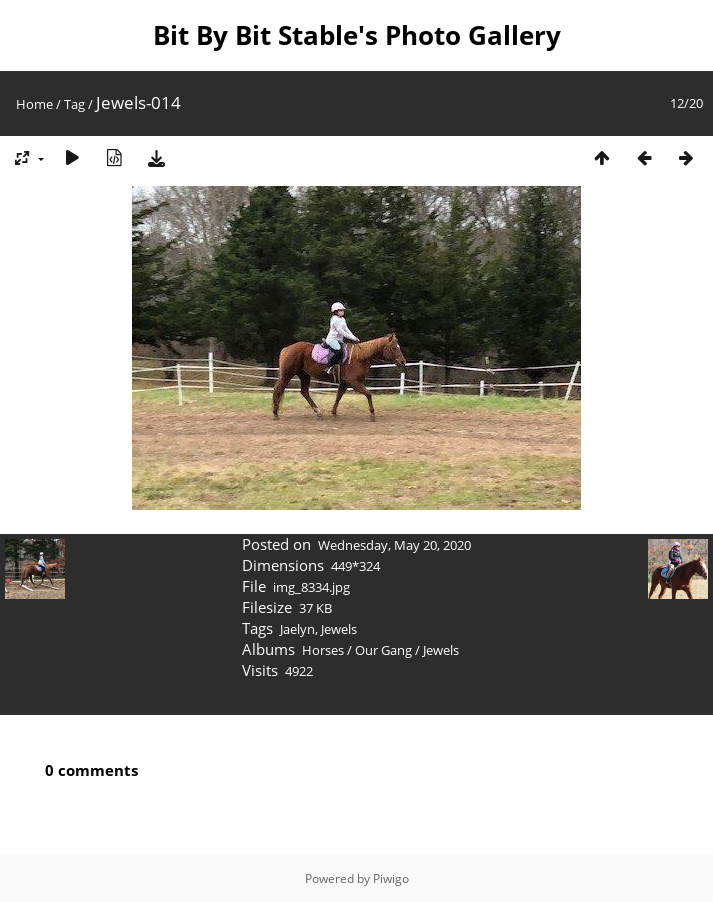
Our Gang (383, 650)
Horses (323, 650)
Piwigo (391, 878)
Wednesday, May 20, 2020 (394, 545)
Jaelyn (297, 629)
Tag (74, 104)
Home (34, 104)
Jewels (339, 629)
